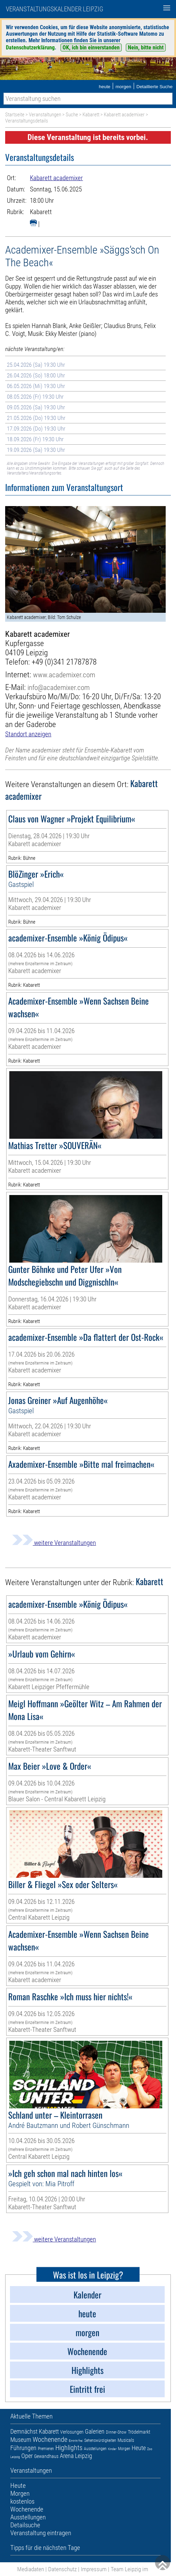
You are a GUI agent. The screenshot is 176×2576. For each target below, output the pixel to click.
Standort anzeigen (28, 734)
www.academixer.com (64, 674)
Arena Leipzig (76, 2455)
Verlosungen (72, 2432)
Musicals (126, 2440)
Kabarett (90, 115)
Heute (139, 2447)
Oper (27, 2455)
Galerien (94, 2431)
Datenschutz (62, 2569)
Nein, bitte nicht (146, 47)
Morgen (124, 2448)
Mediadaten (30, 2569)
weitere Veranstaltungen (54, 1543)
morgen (123, 86)
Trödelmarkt (139, 2432)
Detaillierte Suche (154, 86)
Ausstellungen (95, 2448)
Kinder (112, 2449)
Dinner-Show (116, 2432)
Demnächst (23, 2431)
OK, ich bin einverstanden (91, 47)
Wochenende (50, 2439)
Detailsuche (25, 2525)
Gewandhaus (46, 2456)
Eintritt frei (76, 2441)
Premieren (46, 2448)
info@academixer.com (59, 687)
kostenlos (22, 2501)
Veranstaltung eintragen (40, 2533)
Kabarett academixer (124, 115)
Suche (72, 115)
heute (104, 86)
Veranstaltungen (45, 115)
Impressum (94, 2569)
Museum (20, 2439)
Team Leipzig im (129, 2569)
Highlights (68, 2448)
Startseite (14, 115)
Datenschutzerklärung (30, 47)
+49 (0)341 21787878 (64, 662)
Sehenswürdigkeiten (100, 2440)
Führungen (23, 2447)
